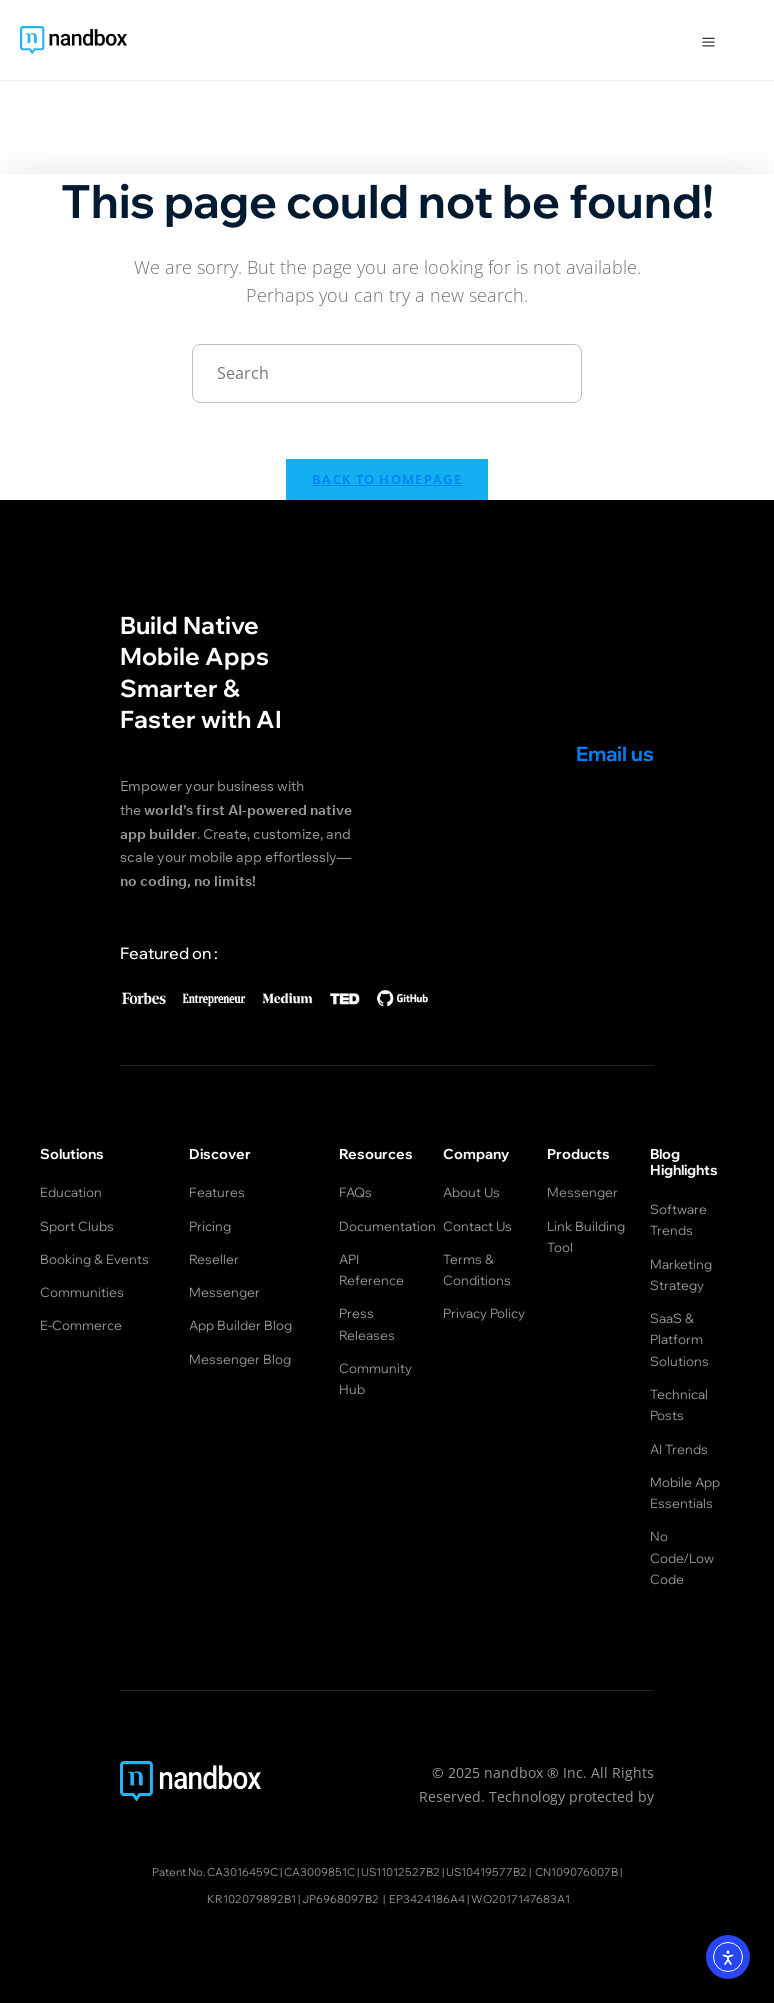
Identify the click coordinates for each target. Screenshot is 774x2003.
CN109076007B (576, 1842)
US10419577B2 (486, 1842)
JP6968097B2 (340, 1869)
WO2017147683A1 (520, 1869)
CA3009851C (319, 1842)
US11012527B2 (400, 1842)
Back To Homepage (387, 483)
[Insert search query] (387, 373)
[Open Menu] (708, 40)
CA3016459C (242, 1842)
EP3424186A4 (427, 1869)
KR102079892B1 (251, 1869)
